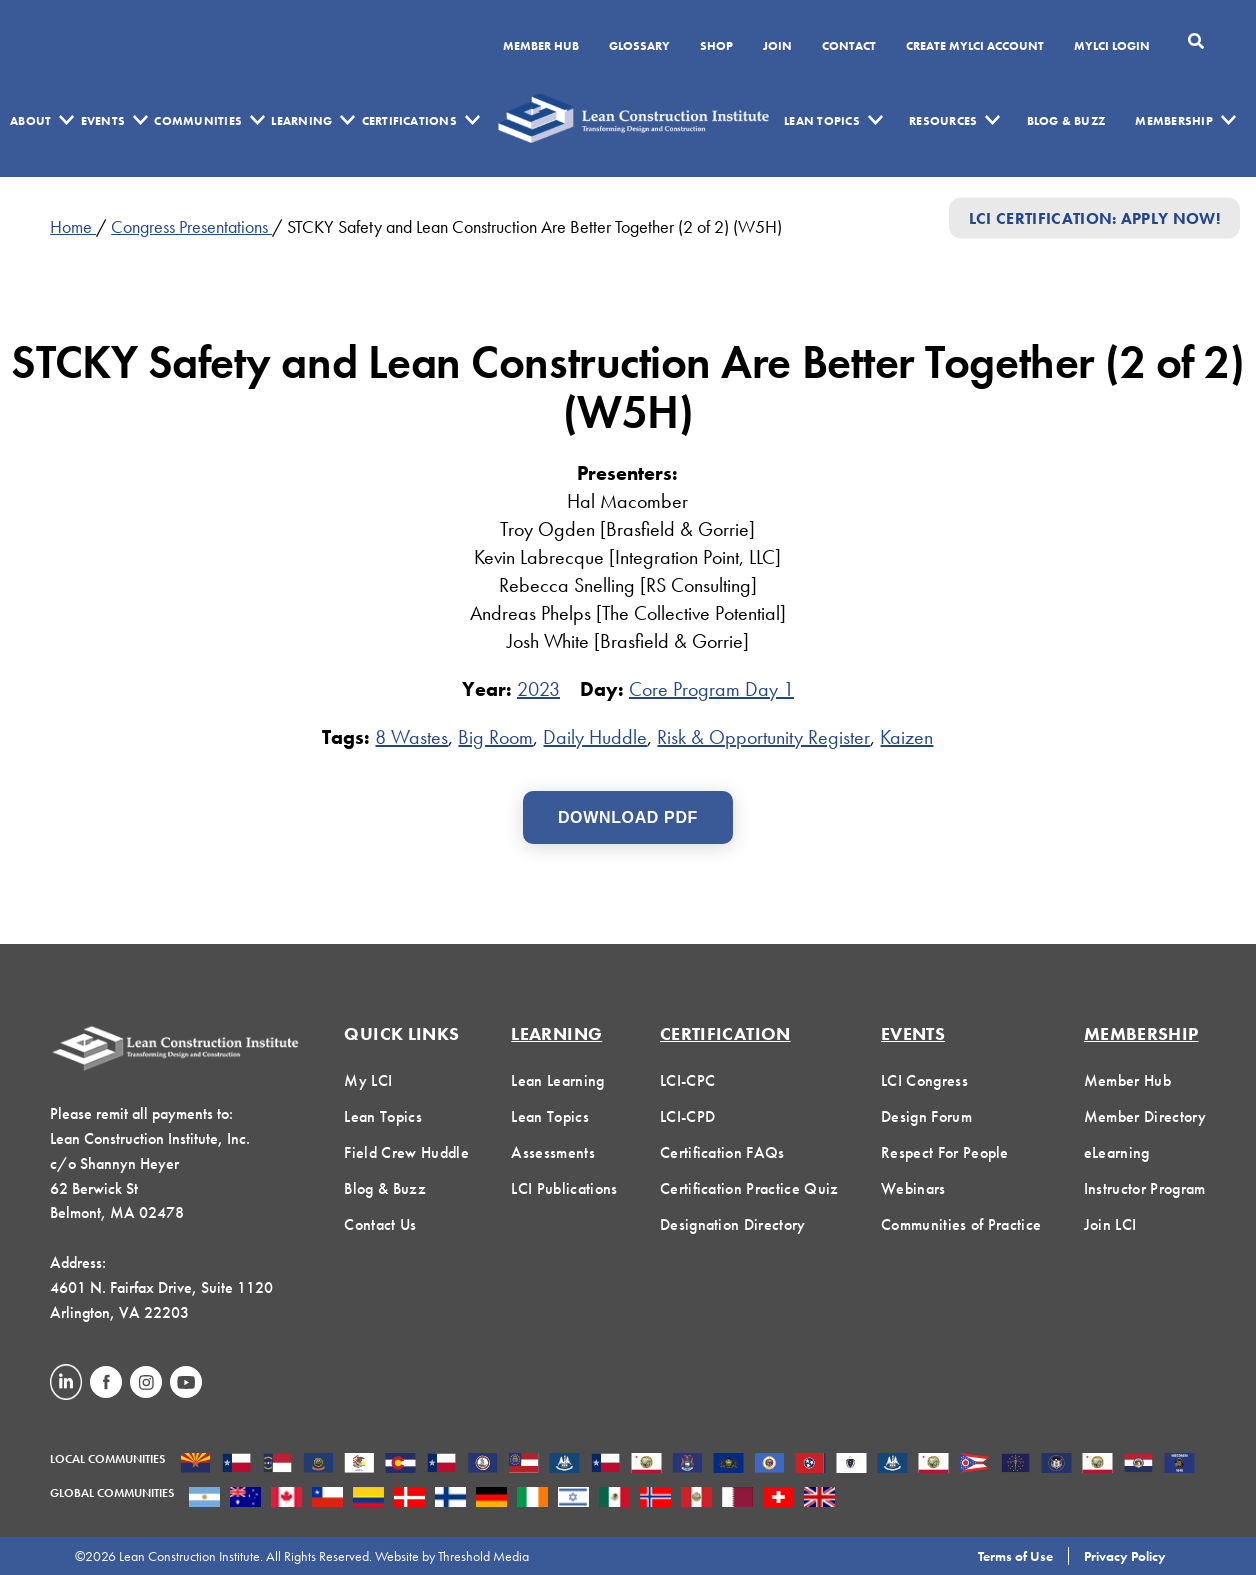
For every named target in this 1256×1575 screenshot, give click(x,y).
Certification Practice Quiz (749, 1188)
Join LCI (1110, 1224)
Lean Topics (822, 121)
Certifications (409, 121)
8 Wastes (411, 737)
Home (73, 226)
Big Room (495, 737)
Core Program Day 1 (711, 689)
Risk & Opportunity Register (763, 737)
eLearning (1117, 1152)
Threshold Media (483, 1556)
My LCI (368, 1080)
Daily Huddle (595, 737)
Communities (198, 121)
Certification (725, 1033)
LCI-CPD (687, 1116)
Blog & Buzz (1066, 121)
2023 (538, 689)
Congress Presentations (191, 226)
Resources (943, 121)
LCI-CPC (687, 1080)
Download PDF (628, 817)
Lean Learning (557, 1080)
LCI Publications (564, 1188)
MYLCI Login (1112, 47)
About (30, 121)
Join (777, 47)
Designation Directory (733, 1224)
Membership (1173, 121)
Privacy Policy (1125, 1556)
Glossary (639, 47)
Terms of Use (1015, 1556)
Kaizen (906, 737)
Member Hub (541, 47)
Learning (301, 121)
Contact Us (380, 1224)
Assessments (553, 1152)
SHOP (716, 47)
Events (103, 121)
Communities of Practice (961, 1224)
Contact (849, 47)
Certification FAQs (722, 1152)
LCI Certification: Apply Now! (1094, 217)
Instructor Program (1145, 1188)
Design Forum (926, 1116)
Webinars (913, 1188)
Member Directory (1145, 1116)
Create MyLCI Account (975, 47)
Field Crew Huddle (406, 1152)
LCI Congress (924, 1080)
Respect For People (945, 1152)
